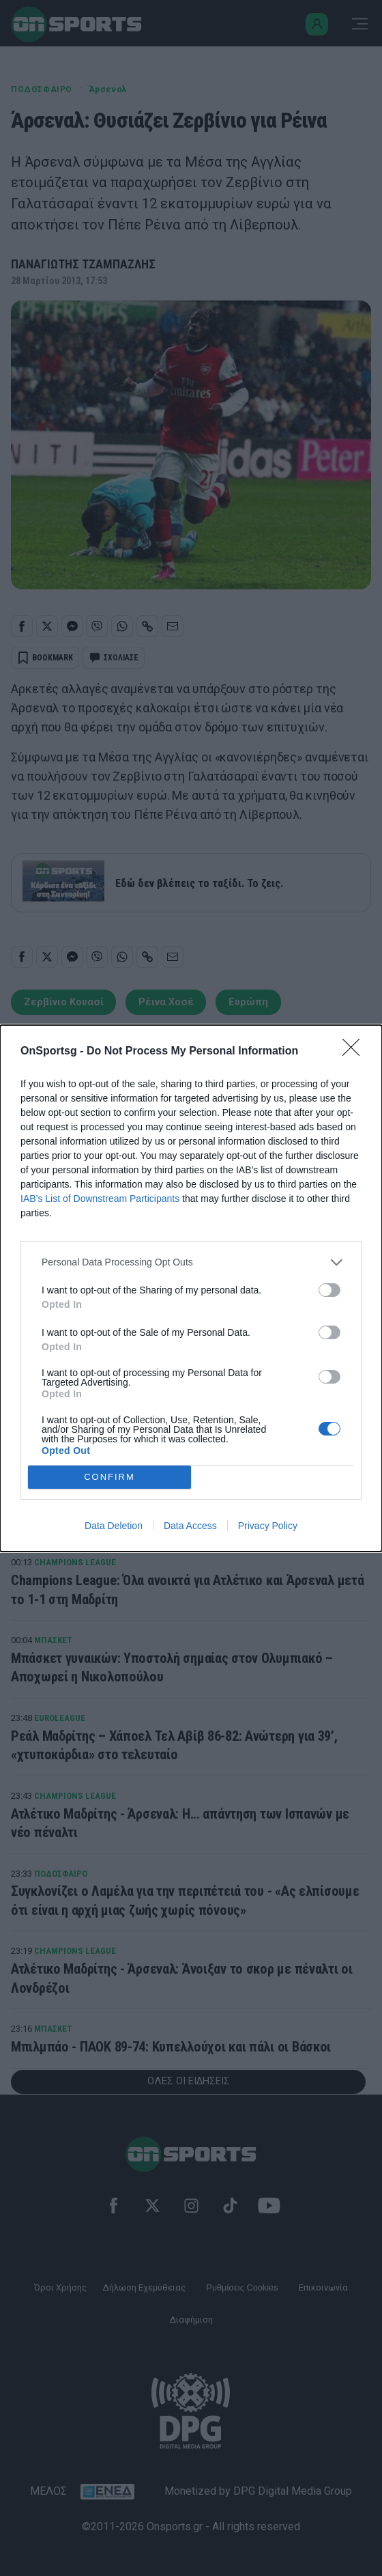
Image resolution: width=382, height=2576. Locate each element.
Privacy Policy (267, 1525)
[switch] (329, 1290)
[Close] (355, 1052)
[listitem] (191, 1262)
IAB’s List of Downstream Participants (99, 1198)
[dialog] (191, 1288)
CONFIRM (109, 1477)
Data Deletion (114, 1525)
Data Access (190, 1525)
